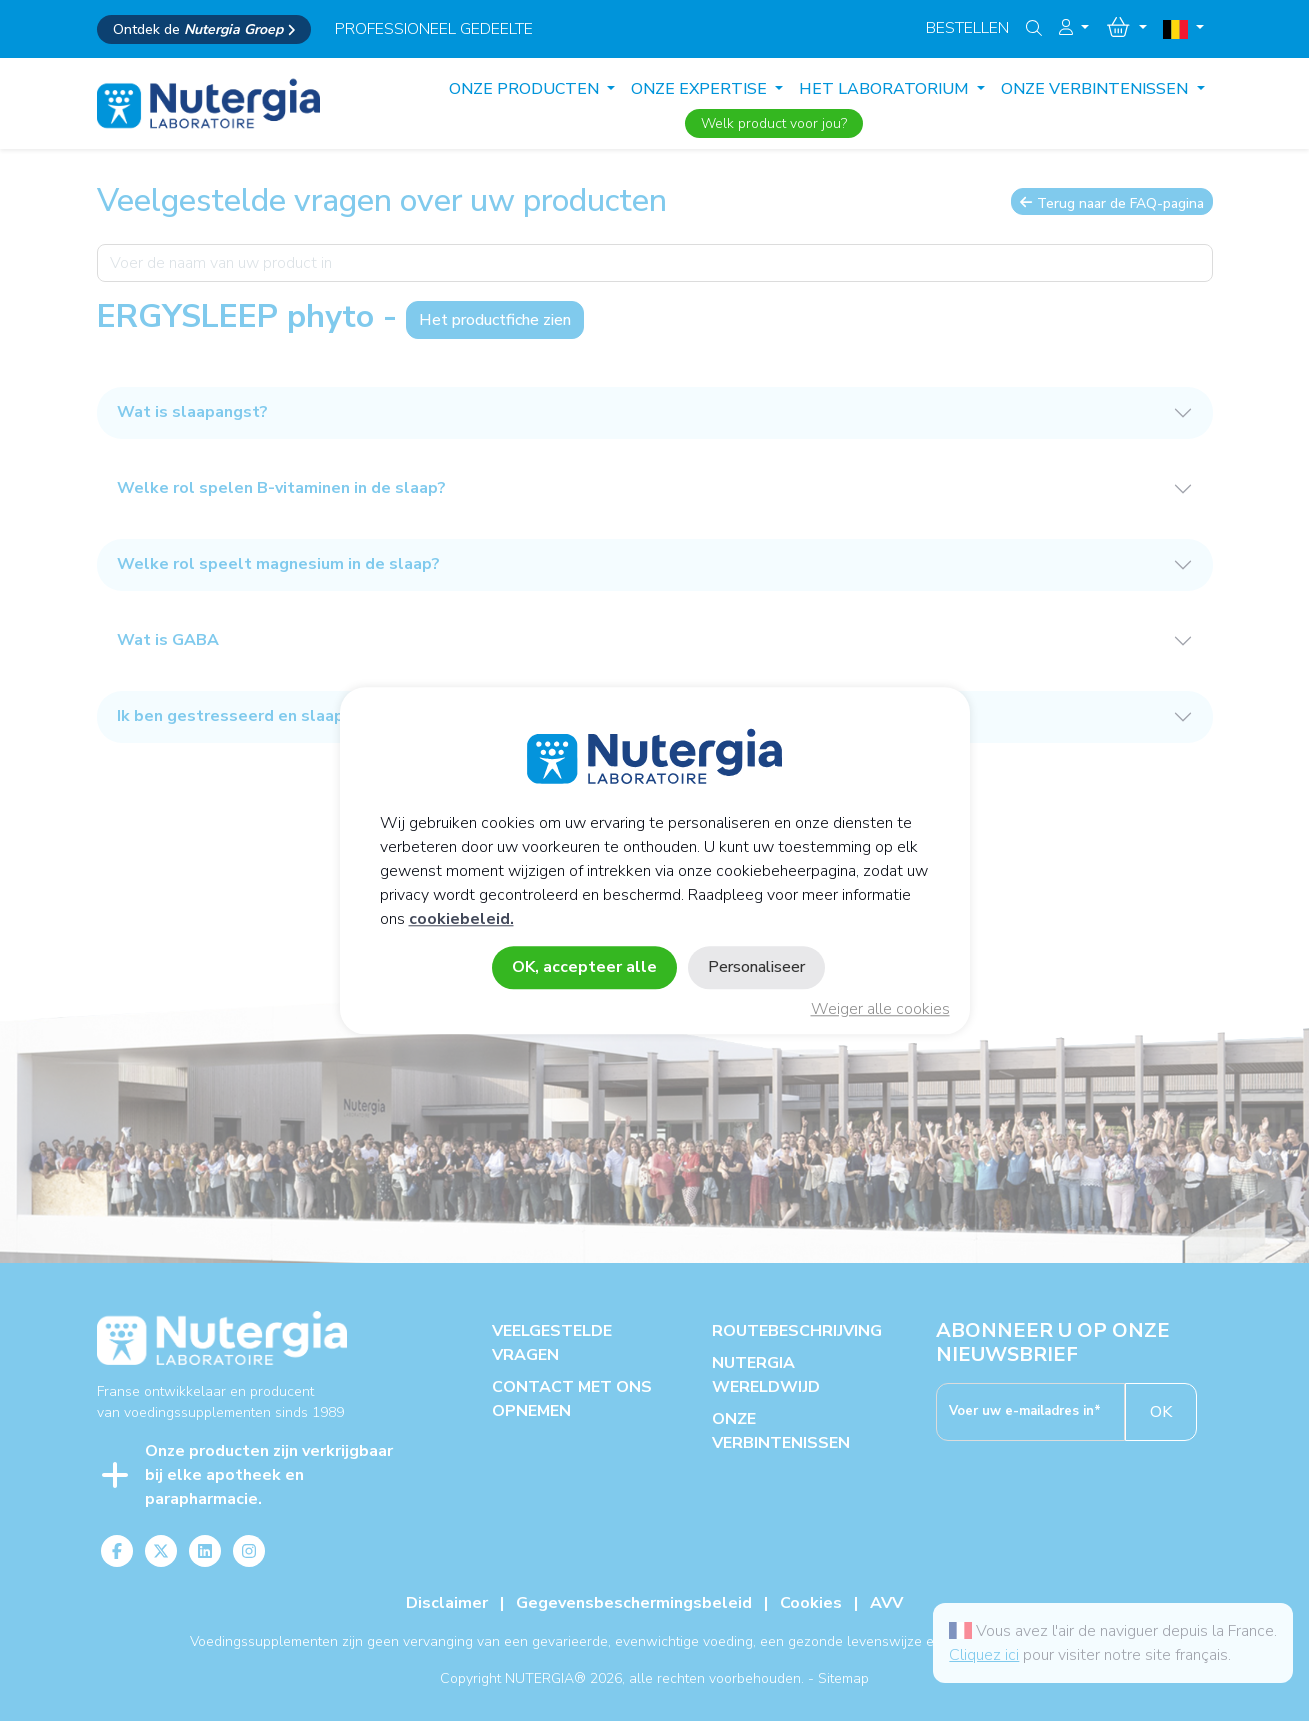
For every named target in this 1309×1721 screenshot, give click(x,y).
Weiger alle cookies (880, 1009)
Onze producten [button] (526, 89)
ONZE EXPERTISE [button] (701, 89)
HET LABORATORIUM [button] (886, 89)
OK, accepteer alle (584, 967)
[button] (1074, 28)
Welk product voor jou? (774, 123)
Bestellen (967, 28)
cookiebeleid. (461, 919)
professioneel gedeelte (434, 29)
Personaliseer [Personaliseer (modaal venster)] (756, 967)
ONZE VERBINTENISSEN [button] (1096, 89)
